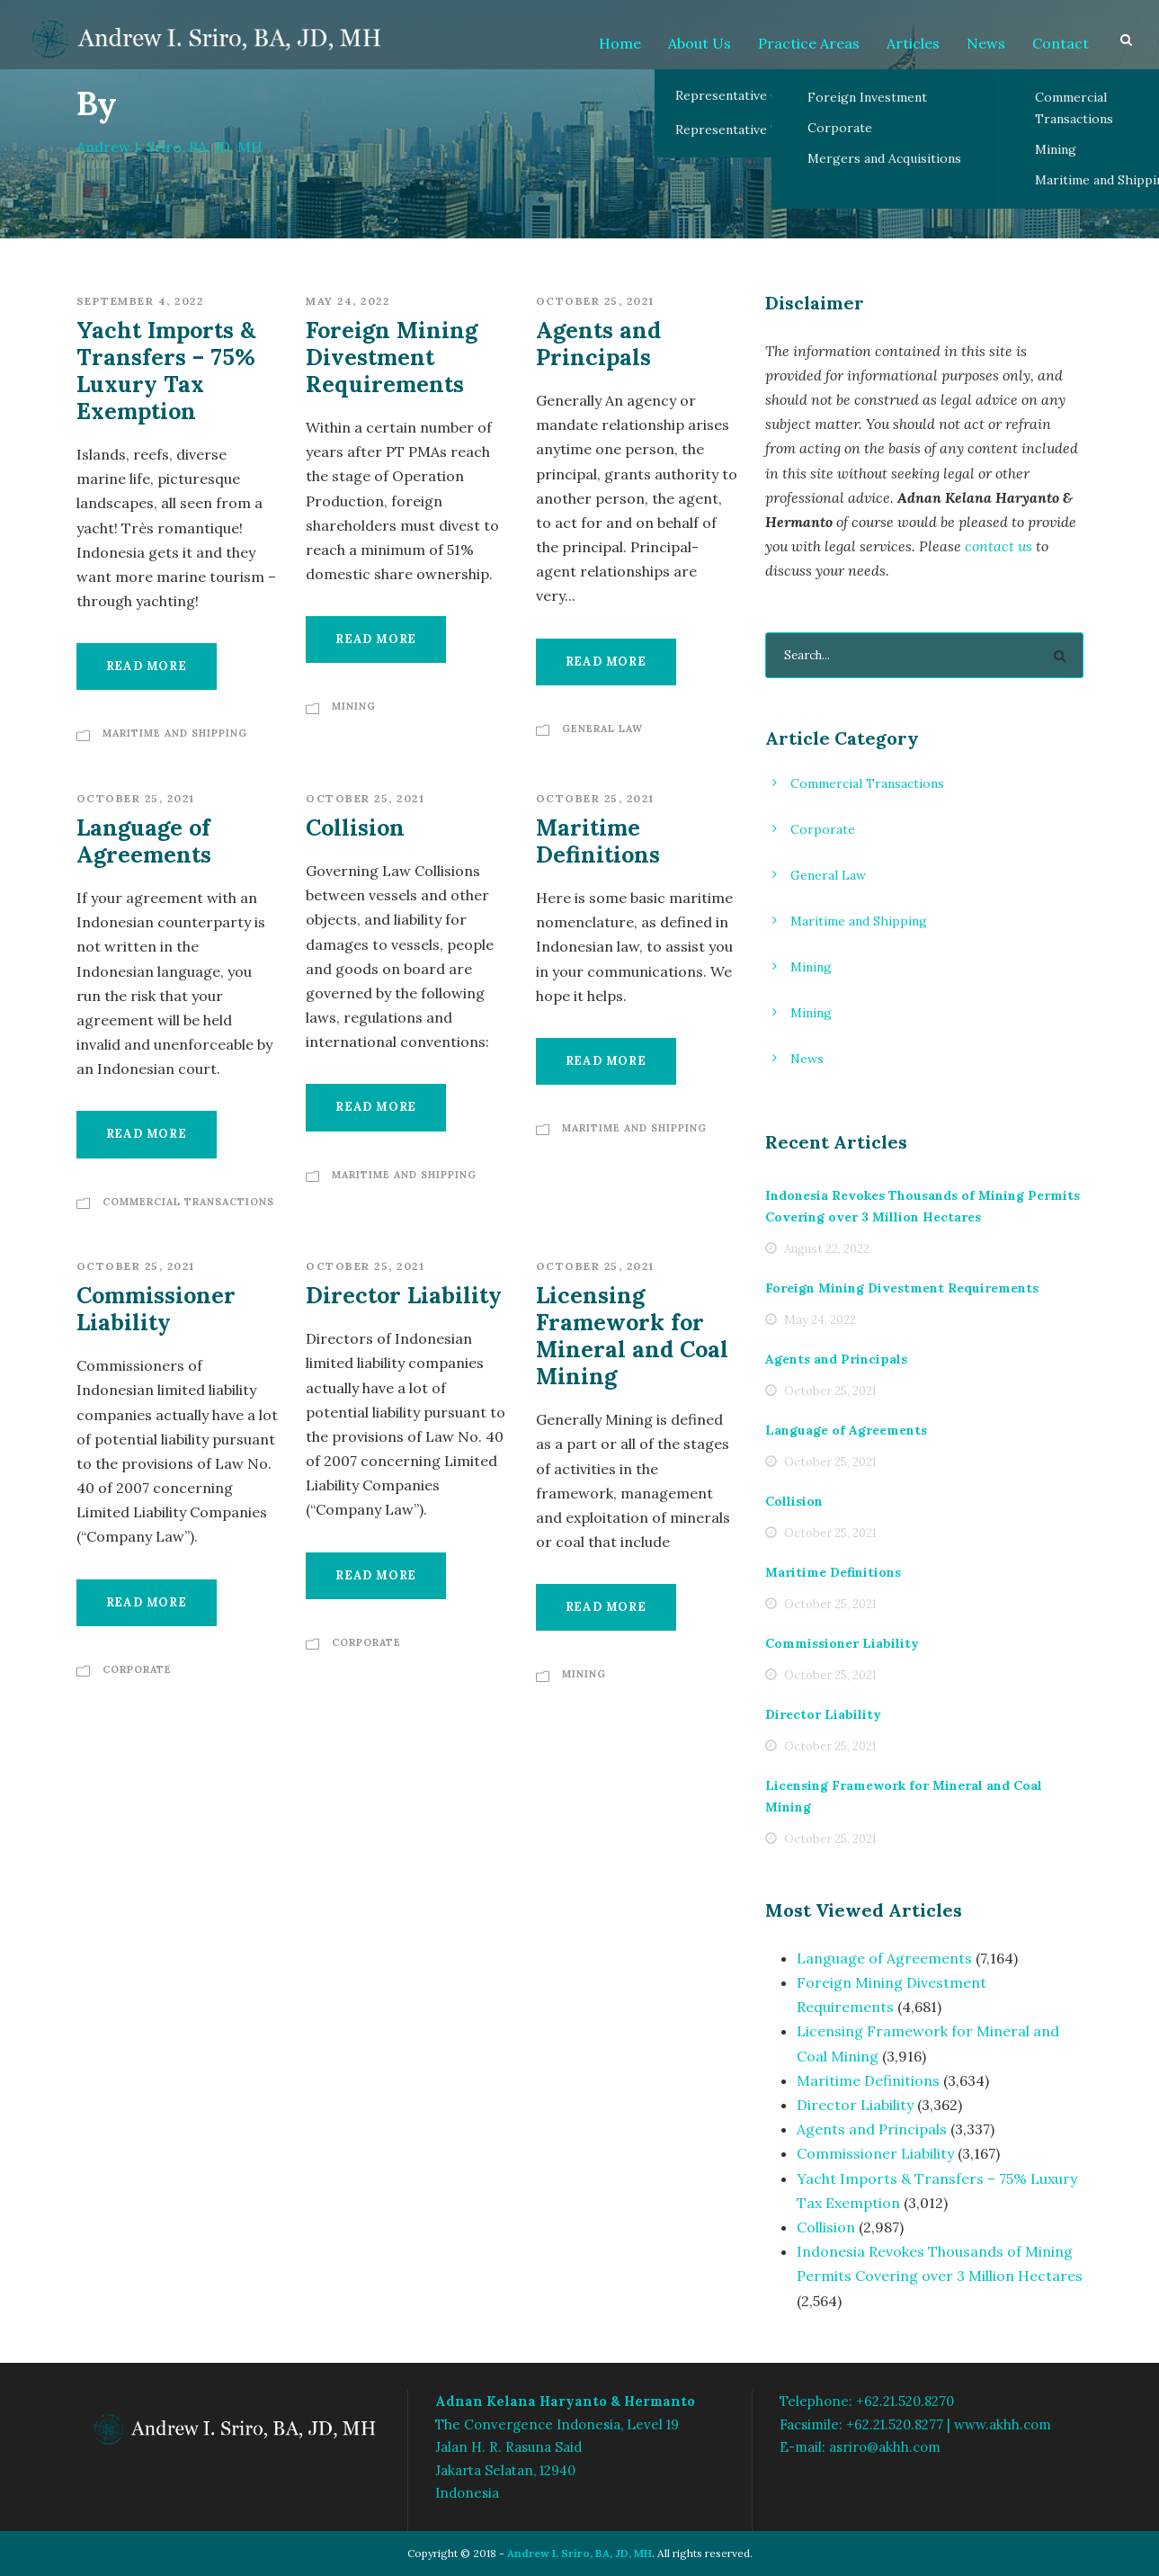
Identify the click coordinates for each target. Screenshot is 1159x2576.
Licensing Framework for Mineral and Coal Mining (632, 1336)
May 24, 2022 (347, 301)
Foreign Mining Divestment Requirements (391, 357)
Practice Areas (809, 43)
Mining (354, 706)
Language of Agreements (143, 841)
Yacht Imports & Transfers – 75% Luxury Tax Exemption (166, 370)
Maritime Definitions (598, 841)
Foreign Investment (867, 97)
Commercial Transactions (188, 1201)
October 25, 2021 (595, 301)
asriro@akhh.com (885, 2446)
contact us (998, 546)
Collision (355, 827)
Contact (1060, 43)
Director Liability (404, 1295)
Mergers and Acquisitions (884, 158)
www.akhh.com (1002, 2424)
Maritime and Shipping (175, 733)
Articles (913, 43)
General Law (602, 728)
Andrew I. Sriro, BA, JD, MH (579, 2553)
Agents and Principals (598, 343)
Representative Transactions (762, 129)
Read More (146, 666)
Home (620, 43)
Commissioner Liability (156, 1309)
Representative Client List (754, 95)
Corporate (839, 128)
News (986, 43)
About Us (699, 43)
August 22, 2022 (826, 1249)
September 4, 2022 (140, 301)
